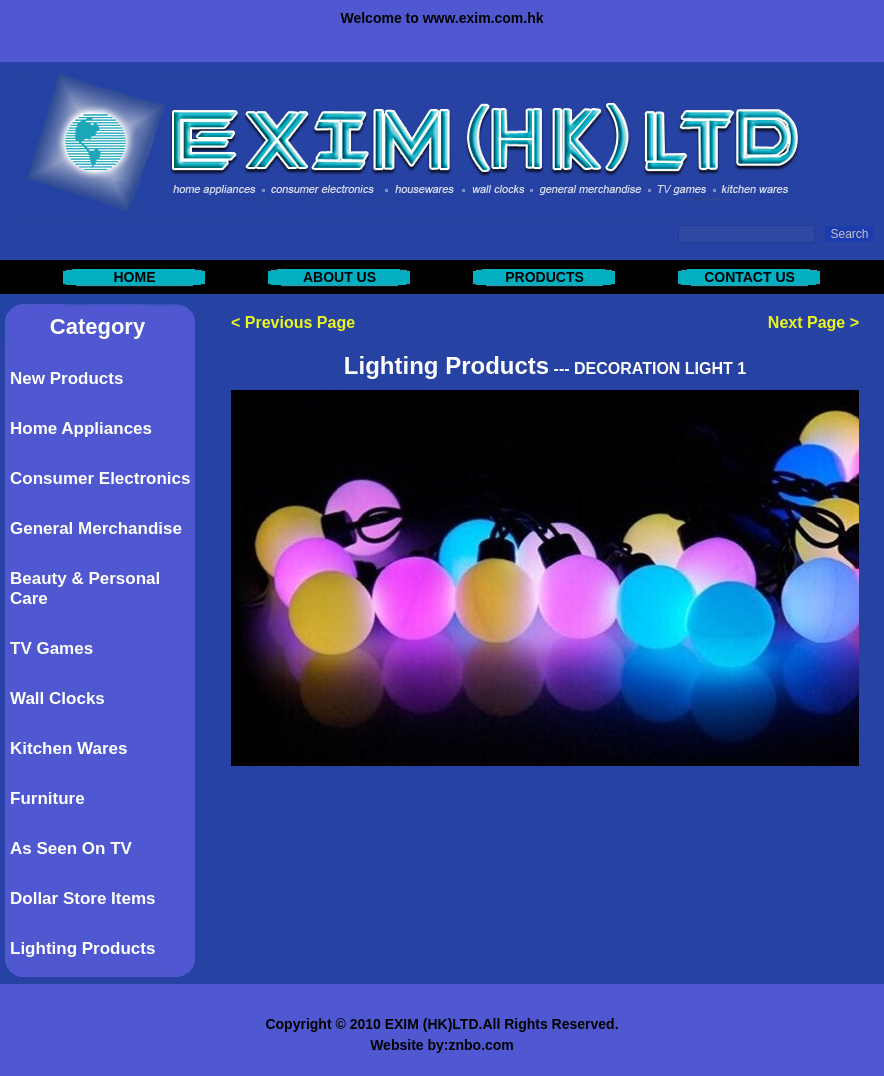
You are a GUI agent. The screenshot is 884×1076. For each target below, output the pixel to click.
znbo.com (480, 1045)
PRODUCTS (544, 277)
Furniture (47, 798)
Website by (407, 1045)
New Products (66, 378)
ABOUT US (339, 277)
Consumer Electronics (100, 478)
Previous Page (300, 322)
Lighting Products (82, 948)
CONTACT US (749, 277)
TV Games (51, 648)
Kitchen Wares (68, 748)
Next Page (806, 322)
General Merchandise (96, 528)
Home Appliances (81, 428)
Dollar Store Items (83, 898)
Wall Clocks (57, 698)
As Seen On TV (71, 848)
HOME (135, 277)
